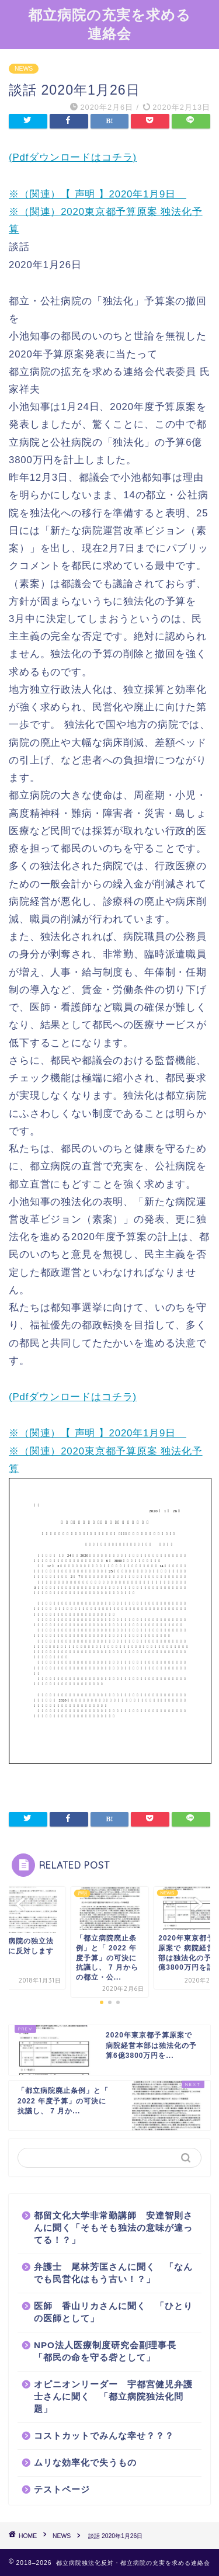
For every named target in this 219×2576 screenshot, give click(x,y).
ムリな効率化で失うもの (85, 2462)
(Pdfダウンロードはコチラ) (73, 157)
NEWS (24, 68)
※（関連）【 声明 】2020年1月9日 (97, 194)
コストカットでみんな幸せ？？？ (104, 2435)
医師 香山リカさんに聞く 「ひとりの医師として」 (113, 2312)
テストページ (62, 2489)
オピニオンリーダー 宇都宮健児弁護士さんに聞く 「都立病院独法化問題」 (113, 2396)
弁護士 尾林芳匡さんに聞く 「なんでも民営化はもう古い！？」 (113, 2273)
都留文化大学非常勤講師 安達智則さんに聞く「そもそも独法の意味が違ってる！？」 (113, 2227)
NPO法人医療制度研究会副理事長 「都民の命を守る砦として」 (110, 2351)
